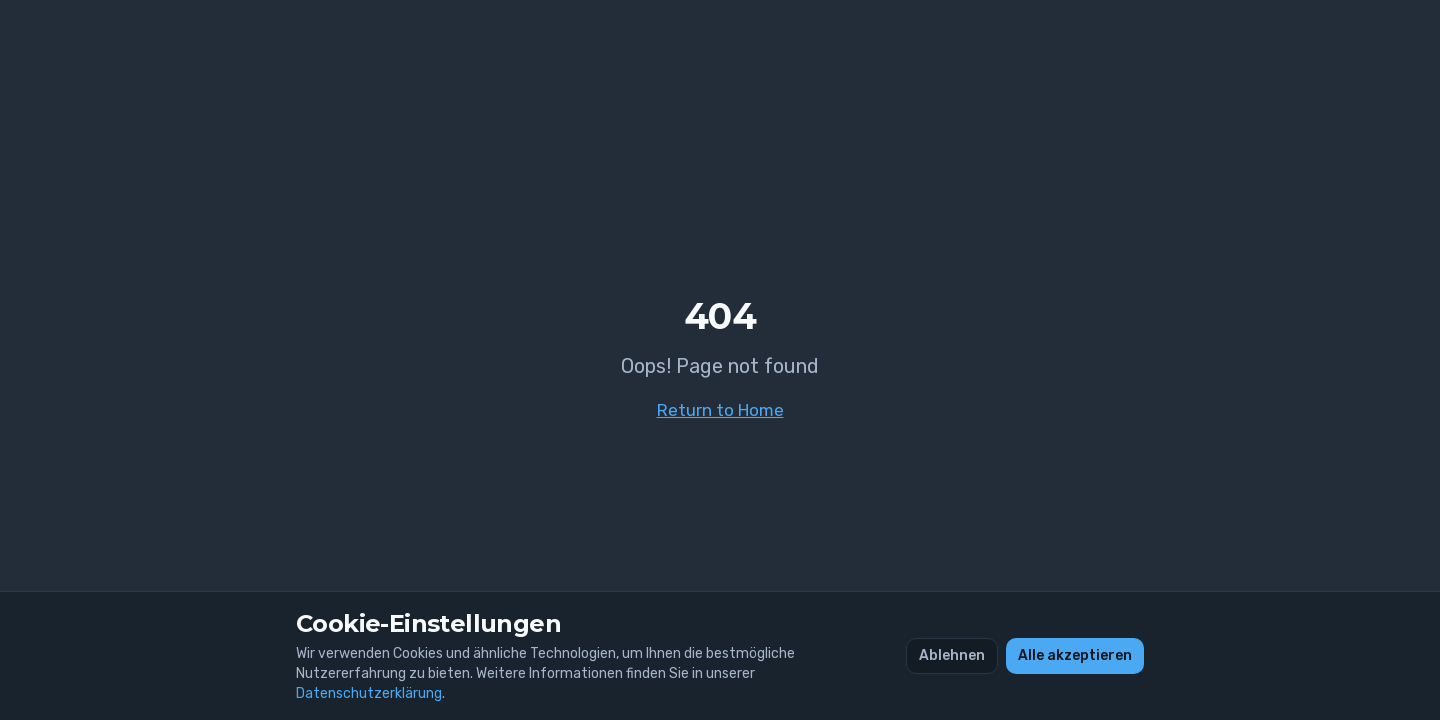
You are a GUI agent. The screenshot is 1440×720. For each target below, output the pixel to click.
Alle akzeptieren (1075, 655)
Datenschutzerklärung (369, 693)
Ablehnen (952, 655)
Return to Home (720, 410)
